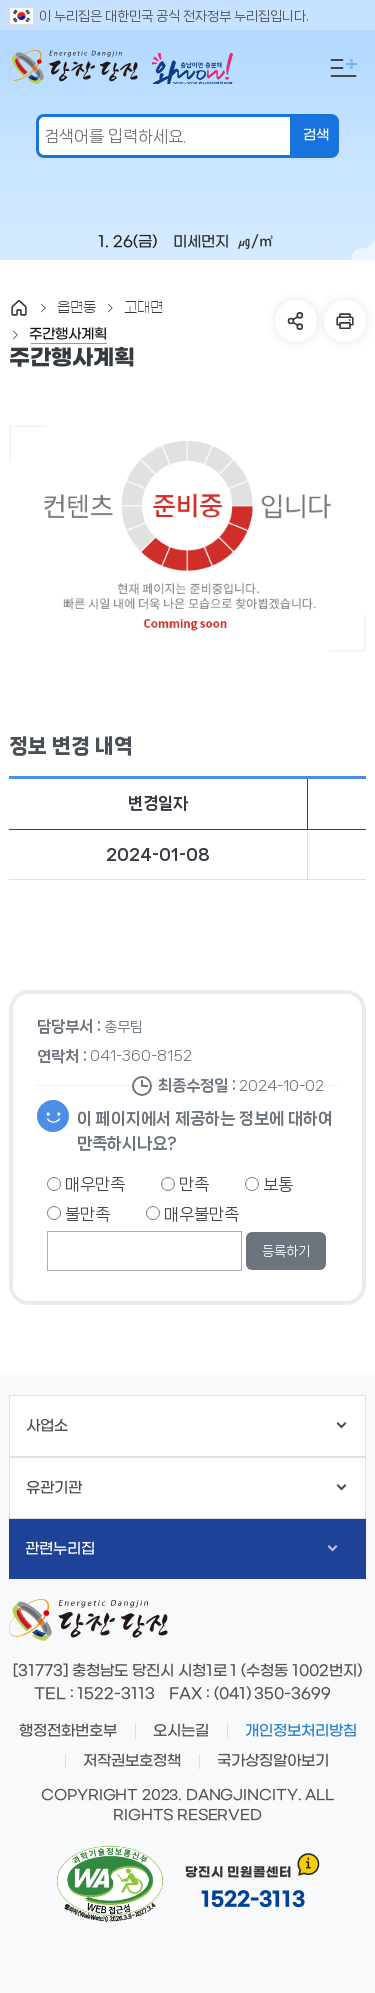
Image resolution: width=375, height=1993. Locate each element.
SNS (296, 321)
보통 (269, 1184)
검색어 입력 (5, 16)
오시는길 (181, 1731)
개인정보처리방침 (301, 1731)
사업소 (186, 1426)
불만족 (78, 1214)
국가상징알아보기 (273, 1761)
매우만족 (86, 1184)
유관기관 (186, 1488)
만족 (185, 1184)
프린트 (345, 321)
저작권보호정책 (132, 1761)
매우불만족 (192, 1214)
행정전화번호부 (68, 1731)
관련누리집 (181, 1549)
